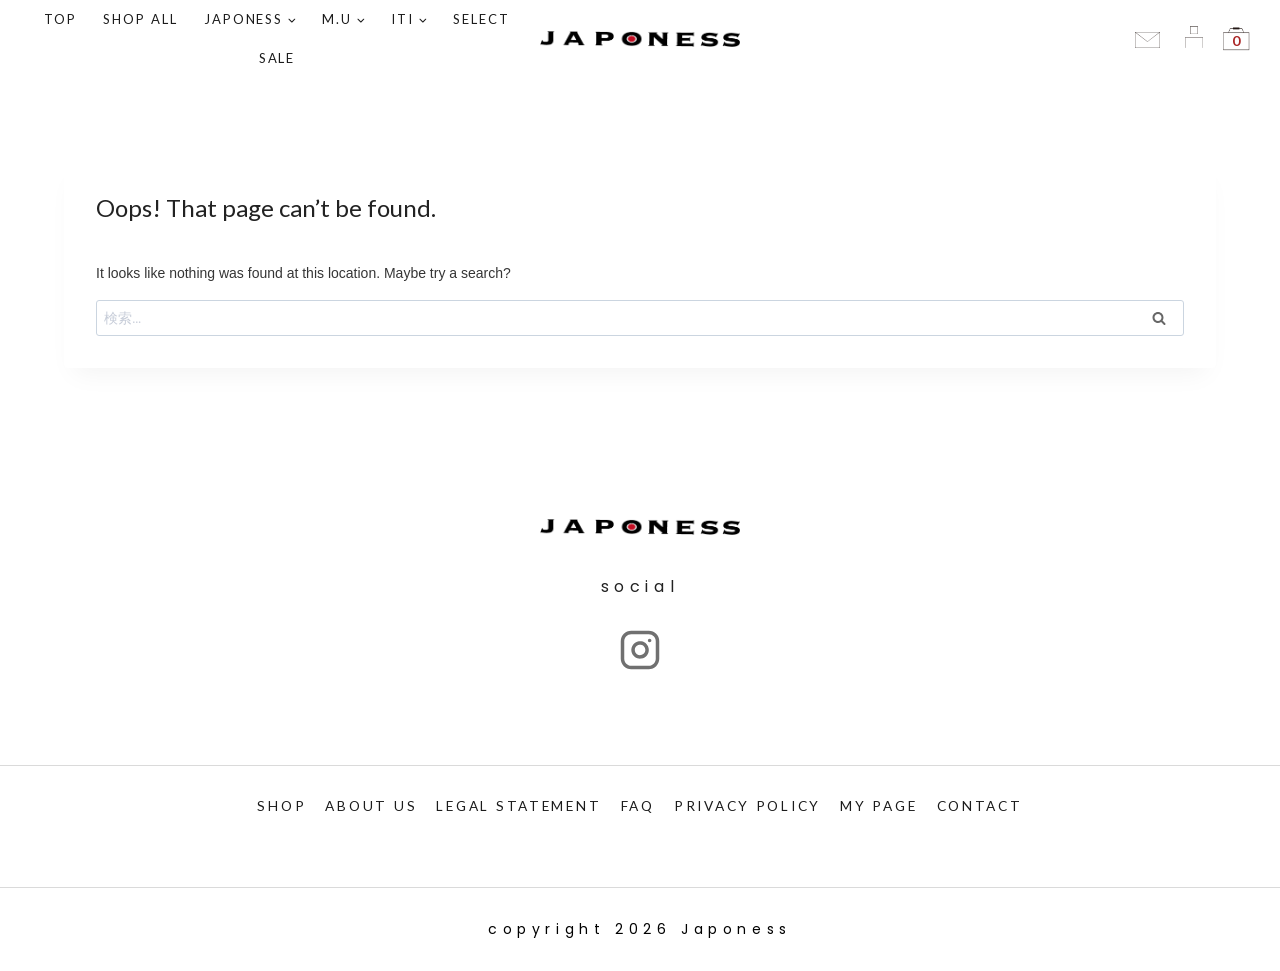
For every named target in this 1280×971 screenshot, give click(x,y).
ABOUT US (358, 805)
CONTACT (993, 805)
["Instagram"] (640, 649)
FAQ (635, 805)
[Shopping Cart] (1236, 39)
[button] (291, 19)
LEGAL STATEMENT (511, 805)
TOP (60, 19)
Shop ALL (140, 19)
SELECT (481, 19)
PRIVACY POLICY (750, 805)
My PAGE (888, 805)
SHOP (267, 805)
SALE (277, 58)
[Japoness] (640, 39)
